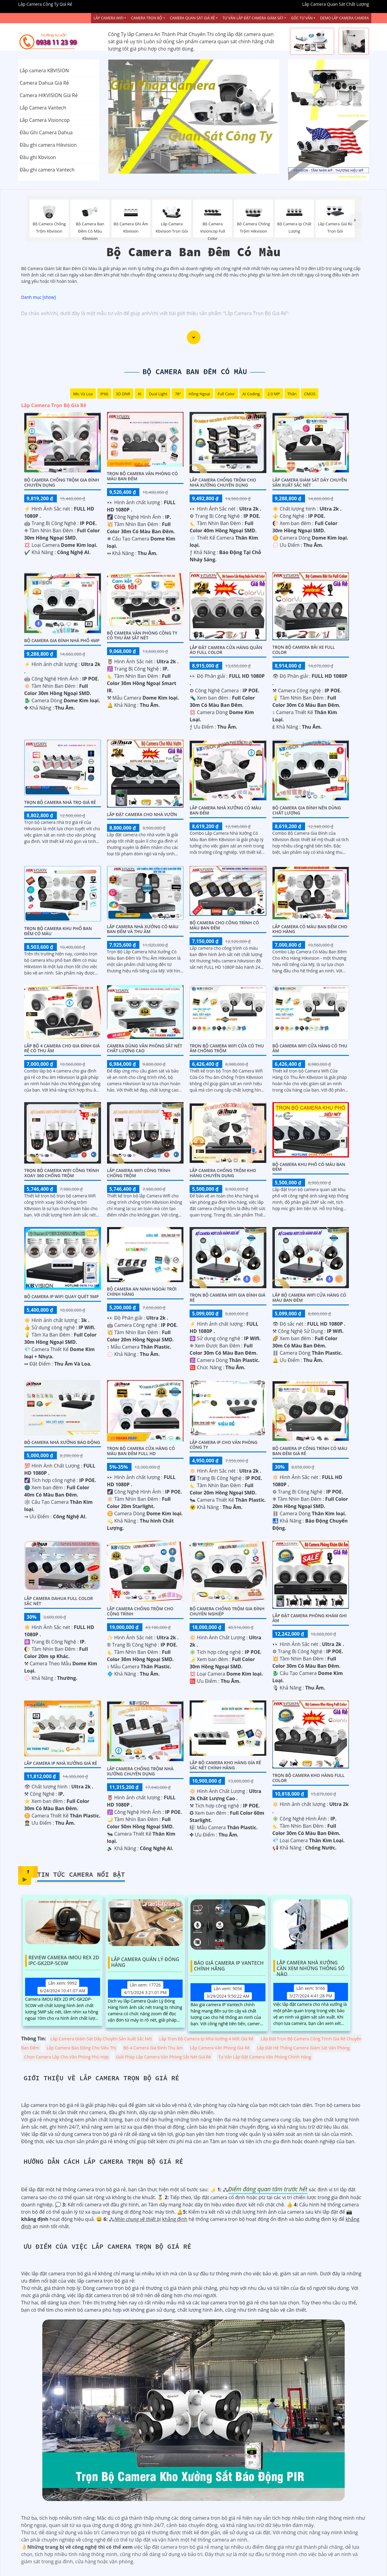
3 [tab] (203, 166)
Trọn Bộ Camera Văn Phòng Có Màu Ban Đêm (142, 476)
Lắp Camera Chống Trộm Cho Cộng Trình (140, 1611)
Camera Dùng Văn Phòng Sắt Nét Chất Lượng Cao (144, 1048)
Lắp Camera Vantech (43, 107)
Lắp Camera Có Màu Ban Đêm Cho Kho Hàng (309, 929)
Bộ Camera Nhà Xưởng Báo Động (62, 1442)
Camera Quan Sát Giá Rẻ (192, 18)
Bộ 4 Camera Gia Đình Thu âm (153, 2048)
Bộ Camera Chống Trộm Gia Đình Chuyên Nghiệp (227, 1611)
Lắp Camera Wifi (108, 18)
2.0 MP (273, 394)
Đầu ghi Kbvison (38, 157)
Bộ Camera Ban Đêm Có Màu (194, 371)
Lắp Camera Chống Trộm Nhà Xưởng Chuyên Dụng (140, 1771)
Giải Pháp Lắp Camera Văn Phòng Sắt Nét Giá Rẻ (163, 2057)
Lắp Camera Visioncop (45, 120)
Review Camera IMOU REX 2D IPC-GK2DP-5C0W (63, 1961)
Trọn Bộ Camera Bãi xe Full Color (303, 649)
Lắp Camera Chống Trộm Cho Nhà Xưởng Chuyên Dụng (223, 482)
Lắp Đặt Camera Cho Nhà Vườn (142, 814)
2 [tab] (193, 166)
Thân (292, 394)
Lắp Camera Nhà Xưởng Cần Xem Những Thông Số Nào (311, 1966)
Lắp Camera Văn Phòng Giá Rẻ (219, 2048)
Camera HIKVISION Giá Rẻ (49, 95)
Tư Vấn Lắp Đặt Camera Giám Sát (253, 18)
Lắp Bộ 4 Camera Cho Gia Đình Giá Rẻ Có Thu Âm (62, 1048)
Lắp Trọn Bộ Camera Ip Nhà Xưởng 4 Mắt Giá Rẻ (206, 2039)
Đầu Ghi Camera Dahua (46, 132)
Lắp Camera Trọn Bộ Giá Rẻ (53, 405)
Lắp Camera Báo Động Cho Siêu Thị (81, 2048)
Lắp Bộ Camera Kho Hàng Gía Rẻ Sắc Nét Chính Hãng (225, 1765)
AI (139, 394)
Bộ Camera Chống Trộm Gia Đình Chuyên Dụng (61, 482)
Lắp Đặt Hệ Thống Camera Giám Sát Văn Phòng (303, 2048)
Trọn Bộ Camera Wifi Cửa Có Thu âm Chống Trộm (227, 1048)
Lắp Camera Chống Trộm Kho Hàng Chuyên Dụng (223, 1172)
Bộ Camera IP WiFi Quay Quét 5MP (61, 1296)
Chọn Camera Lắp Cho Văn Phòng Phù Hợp (66, 2057)
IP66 (104, 394)
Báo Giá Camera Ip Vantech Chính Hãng (229, 1966)
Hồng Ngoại (199, 394)
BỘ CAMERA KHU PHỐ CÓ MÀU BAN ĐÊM (308, 1166)
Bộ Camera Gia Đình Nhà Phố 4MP (61, 640)
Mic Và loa (83, 394)
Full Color (226, 394)
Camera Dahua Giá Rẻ (44, 83)
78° (178, 394)
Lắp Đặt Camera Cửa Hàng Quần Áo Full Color (226, 650)
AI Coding (251, 394)
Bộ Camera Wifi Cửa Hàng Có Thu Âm (309, 1048)
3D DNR (123, 394)
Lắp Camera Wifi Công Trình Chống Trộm (139, 1172)
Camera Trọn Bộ (146, 18)
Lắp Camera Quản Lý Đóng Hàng (145, 1962)
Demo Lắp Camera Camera (344, 18)
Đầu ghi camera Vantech (47, 169)
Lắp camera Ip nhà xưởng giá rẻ (60, 1763)
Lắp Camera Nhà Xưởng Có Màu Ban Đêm (225, 810)
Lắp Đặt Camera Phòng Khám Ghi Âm (309, 1618)
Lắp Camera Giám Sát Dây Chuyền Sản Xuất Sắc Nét (309, 482)
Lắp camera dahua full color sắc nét (58, 1600)
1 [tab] (184, 166)
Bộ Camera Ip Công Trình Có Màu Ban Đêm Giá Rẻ (309, 1450)
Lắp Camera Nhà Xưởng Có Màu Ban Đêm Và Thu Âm (143, 929)
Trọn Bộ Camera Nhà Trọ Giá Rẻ (60, 802)
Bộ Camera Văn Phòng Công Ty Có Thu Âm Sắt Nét (142, 635)
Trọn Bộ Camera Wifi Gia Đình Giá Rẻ (227, 1297)
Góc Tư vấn (302, 18)
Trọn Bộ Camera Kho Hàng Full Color (308, 1777)
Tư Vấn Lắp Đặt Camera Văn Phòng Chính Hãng (264, 2057)
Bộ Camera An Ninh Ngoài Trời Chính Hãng (142, 1291)
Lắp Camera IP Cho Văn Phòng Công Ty (223, 1444)
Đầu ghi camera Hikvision (48, 145)
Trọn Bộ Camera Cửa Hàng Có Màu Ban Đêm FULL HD (141, 1450)
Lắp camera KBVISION (44, 70)
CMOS (309, 394)
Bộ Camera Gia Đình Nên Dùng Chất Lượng (306, 810)
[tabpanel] (193, 117)
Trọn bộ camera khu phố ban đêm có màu (58, 931)
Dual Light (158, 394)
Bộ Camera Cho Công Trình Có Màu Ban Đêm (224, 925)
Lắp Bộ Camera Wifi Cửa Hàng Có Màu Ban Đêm (309, 1297)
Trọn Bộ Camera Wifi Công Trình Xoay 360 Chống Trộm (61, 1172)
